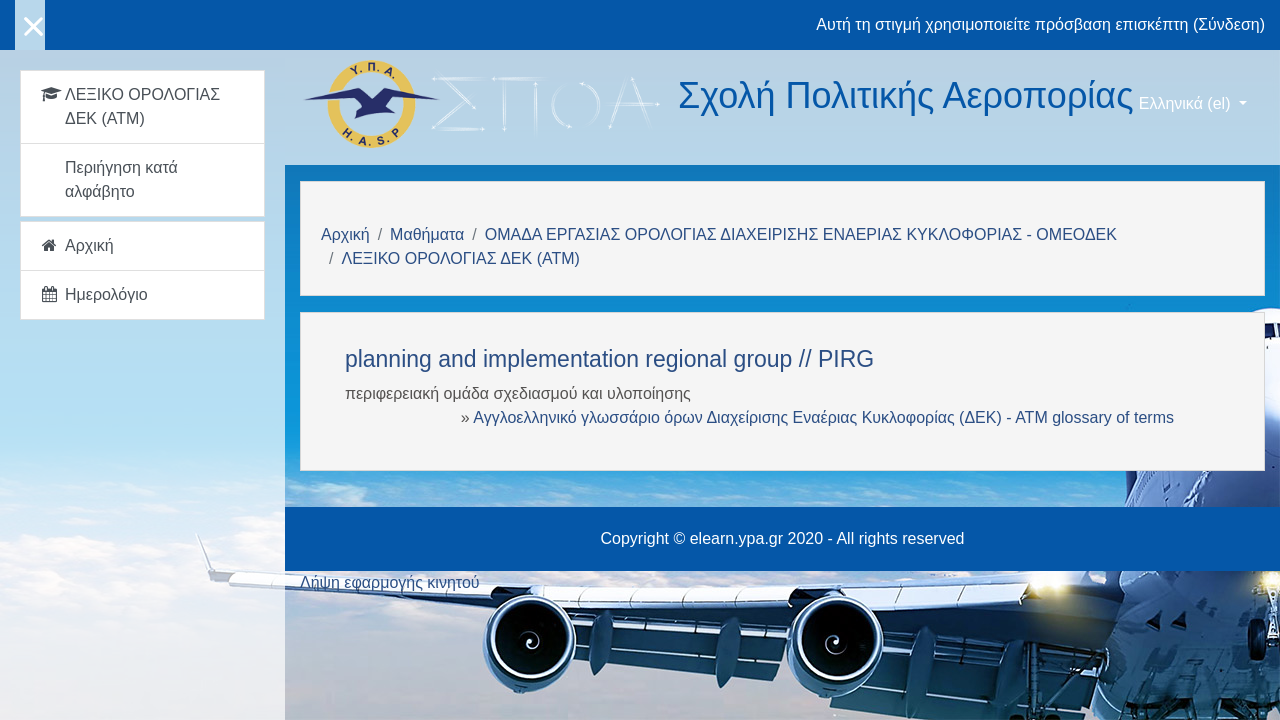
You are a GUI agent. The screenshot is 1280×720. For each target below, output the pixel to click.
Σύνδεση (1228, 24)
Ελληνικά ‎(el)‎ (1187, 103)
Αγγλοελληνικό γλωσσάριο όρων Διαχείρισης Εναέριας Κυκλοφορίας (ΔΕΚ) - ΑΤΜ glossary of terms (823, 417)
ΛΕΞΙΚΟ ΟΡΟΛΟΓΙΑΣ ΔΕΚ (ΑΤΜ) (460, 258)
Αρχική (345, 234)
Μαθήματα (427, 234)
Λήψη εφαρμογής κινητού (390, 582)
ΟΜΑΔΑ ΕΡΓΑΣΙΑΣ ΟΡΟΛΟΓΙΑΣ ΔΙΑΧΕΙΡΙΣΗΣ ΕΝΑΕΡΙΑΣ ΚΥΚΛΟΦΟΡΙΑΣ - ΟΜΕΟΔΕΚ (801, 234)
